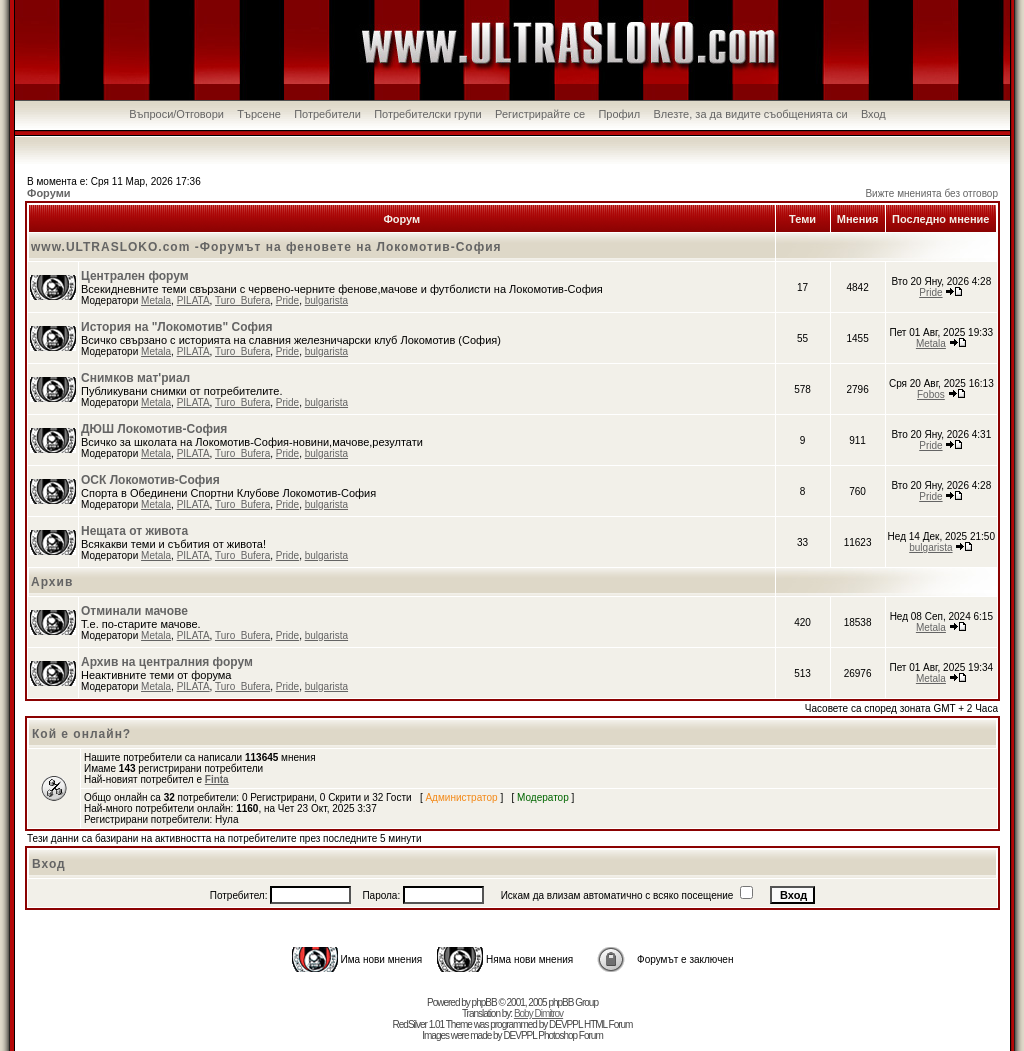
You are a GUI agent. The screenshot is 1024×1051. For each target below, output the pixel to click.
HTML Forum (608, 1024)
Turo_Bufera (242, 300)
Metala (156, 300)
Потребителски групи (428, 114)
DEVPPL (565, 1024)
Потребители (327, 114)
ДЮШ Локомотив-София (154, 429)
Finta (217, 779)
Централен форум (135, 276)
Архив (52, 582)
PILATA (193, 300)
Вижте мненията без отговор (931, 193)
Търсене (259, 114)
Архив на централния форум (167, 662)
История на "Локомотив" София (176, 327)
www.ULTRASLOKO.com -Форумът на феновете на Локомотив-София (266, 247)
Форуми (49, 193)
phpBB (484, 1002)
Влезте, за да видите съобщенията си (751, 114)
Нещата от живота (134, 531)
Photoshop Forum (570, 1035)
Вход (873, 114)
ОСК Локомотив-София (150, 480)
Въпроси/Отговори (176, 114)
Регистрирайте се (540, 114)
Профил (619, 114)
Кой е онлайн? (81, 734)
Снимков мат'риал (135, 378)
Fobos (931, 394)
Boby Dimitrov (538, 1013)
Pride (287, 300)
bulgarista (326, 300)
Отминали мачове (134, 611)
